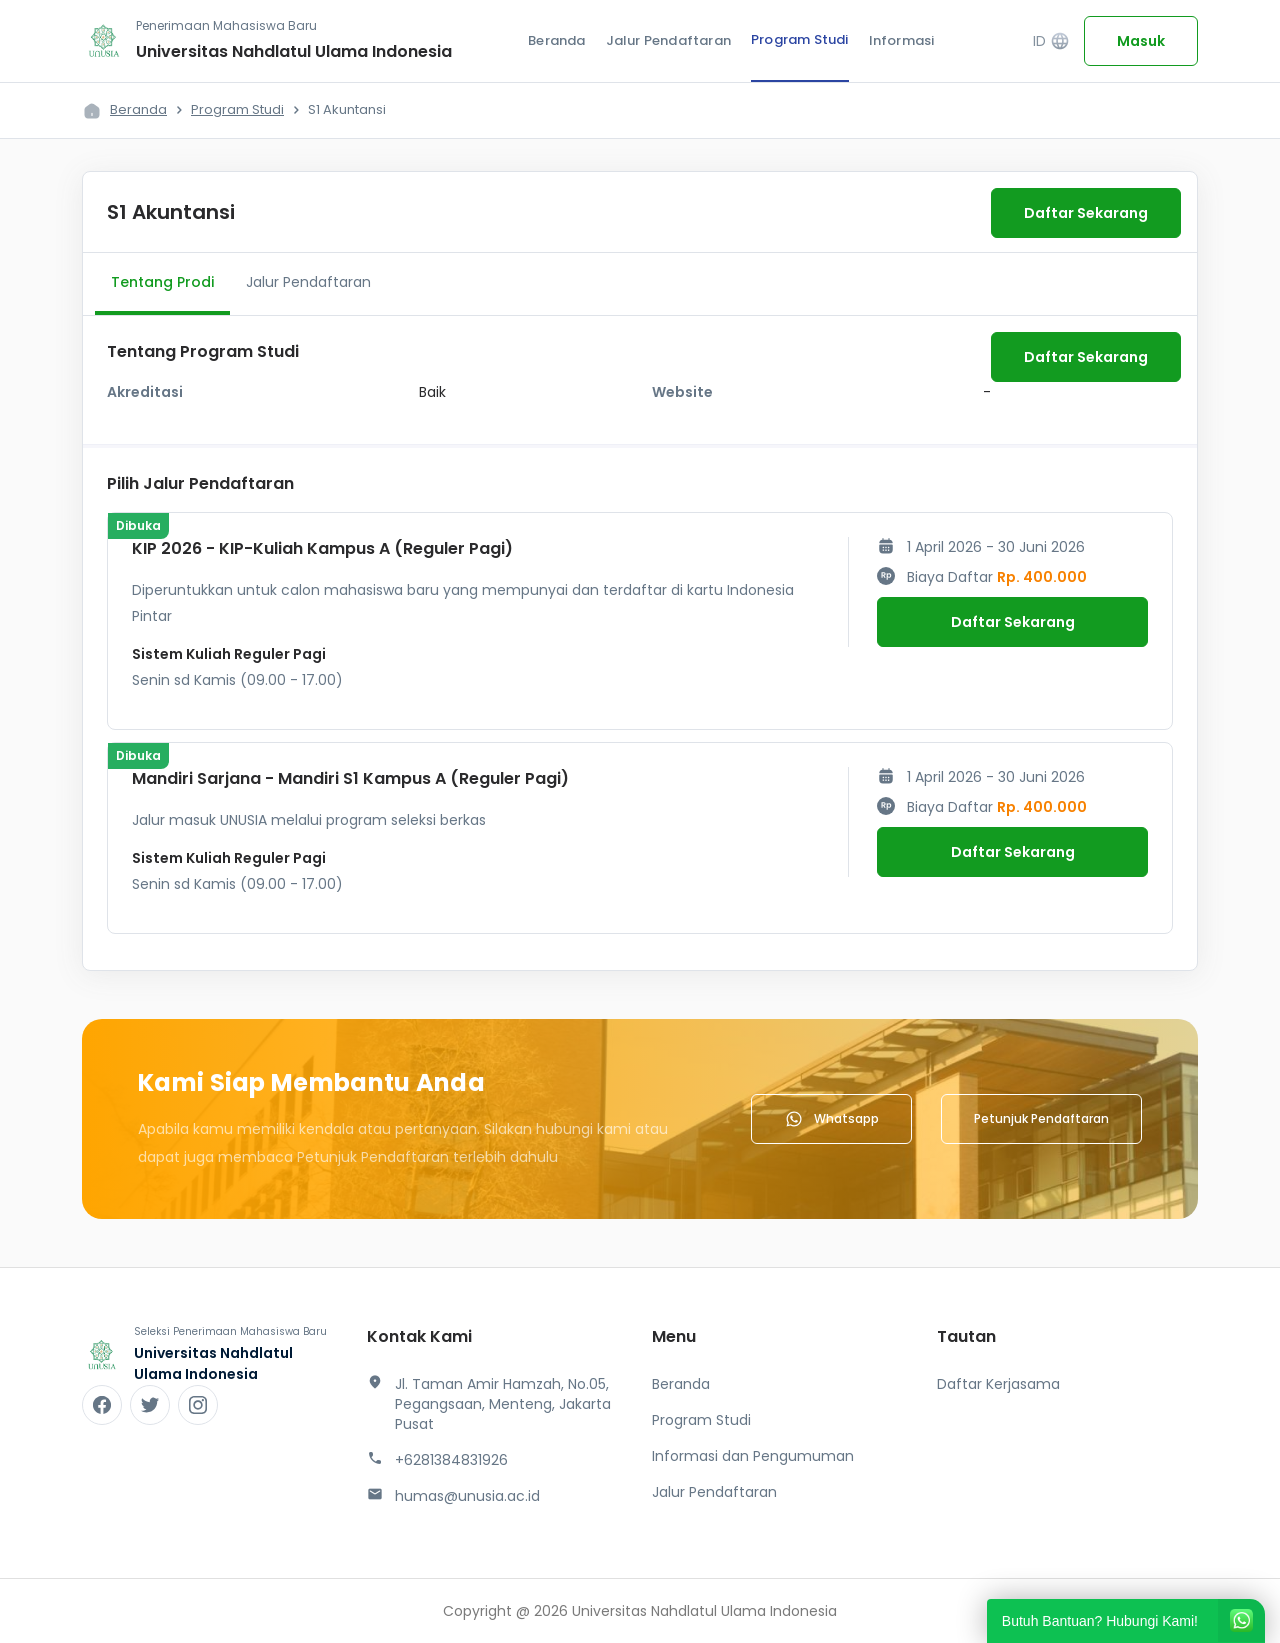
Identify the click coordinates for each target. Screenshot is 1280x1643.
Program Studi (800, 39)
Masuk (1141, 41)
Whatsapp (831, 1119)
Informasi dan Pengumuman (753, 1456)
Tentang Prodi (162, 282)
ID (1051, 41)
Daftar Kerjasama (998, 1384)
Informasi (902, 40)
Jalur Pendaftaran (668, 40)
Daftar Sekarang (1086, 213)
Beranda (556, 40)
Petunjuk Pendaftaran (1041, 1118)
